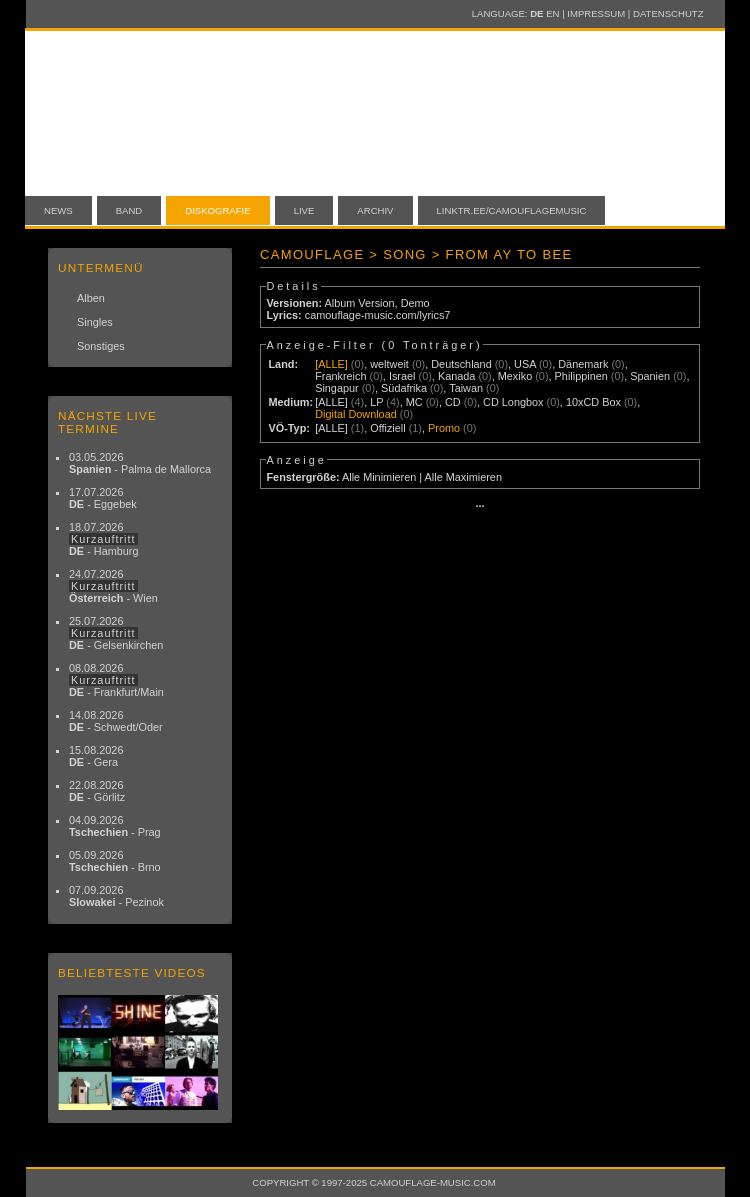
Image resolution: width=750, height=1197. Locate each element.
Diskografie (217, 210)
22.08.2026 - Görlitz (97, 791)
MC (414, 402)
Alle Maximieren (463, 477)
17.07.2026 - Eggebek (103, 498)
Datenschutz (668, 13)
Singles (95, 322)
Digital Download (356, 414)
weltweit (389, 364)
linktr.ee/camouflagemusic (512, 210)
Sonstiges (101, 346)
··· (479, 506)
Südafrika (404, 388)
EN (552, 13)
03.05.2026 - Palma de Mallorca (140, 463)
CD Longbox (513, 402)
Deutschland (461, 364)
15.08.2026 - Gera (96, 756)
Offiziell (387, 428)
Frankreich (340, 376)
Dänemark (583, 364)
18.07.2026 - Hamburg (104, 539)
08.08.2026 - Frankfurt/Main (116, 680)
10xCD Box (593, 402)
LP (376, 402)
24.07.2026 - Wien (113, 586)
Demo (415, 303)
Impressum (596, 13)
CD (453, 402)
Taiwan (466, 388)
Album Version (359, 303)
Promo (444, 428)
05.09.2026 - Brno (115, 861)
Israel (402, 376)
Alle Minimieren (379, 477)
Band (129, 210)
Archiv (375, 210)
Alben (91, 298)
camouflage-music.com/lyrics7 (378, 315)
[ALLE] (331, 364)
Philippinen (581, 376)
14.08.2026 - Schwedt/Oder (116, 721)
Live (304, 210)
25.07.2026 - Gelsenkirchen (116, 633)
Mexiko (515, 376)
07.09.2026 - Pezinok (116, 896)
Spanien (650, 376)
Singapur (337, 388)
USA (525, 364)
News (58, 210)
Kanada (457, 376)
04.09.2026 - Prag (115, 826)
